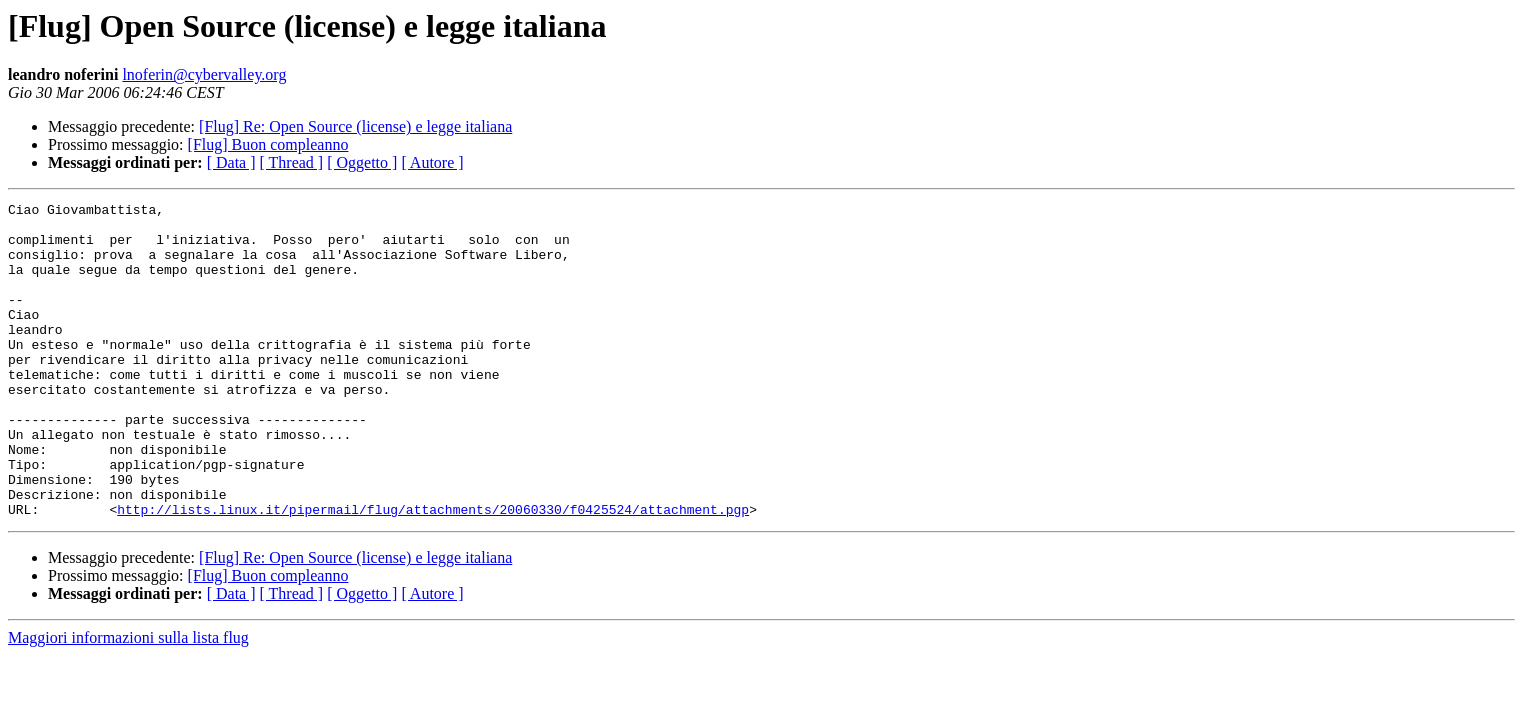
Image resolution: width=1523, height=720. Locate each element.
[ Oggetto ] (362, 162)
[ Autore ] (432, 162)
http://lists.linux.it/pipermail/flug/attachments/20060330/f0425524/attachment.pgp (433, 572)
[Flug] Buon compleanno (268, 144)
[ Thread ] (292, 162)
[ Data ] (231, 162)
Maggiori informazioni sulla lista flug (128, 700)
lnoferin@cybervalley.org (204, 74)
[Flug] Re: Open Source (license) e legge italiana (355, 126)
